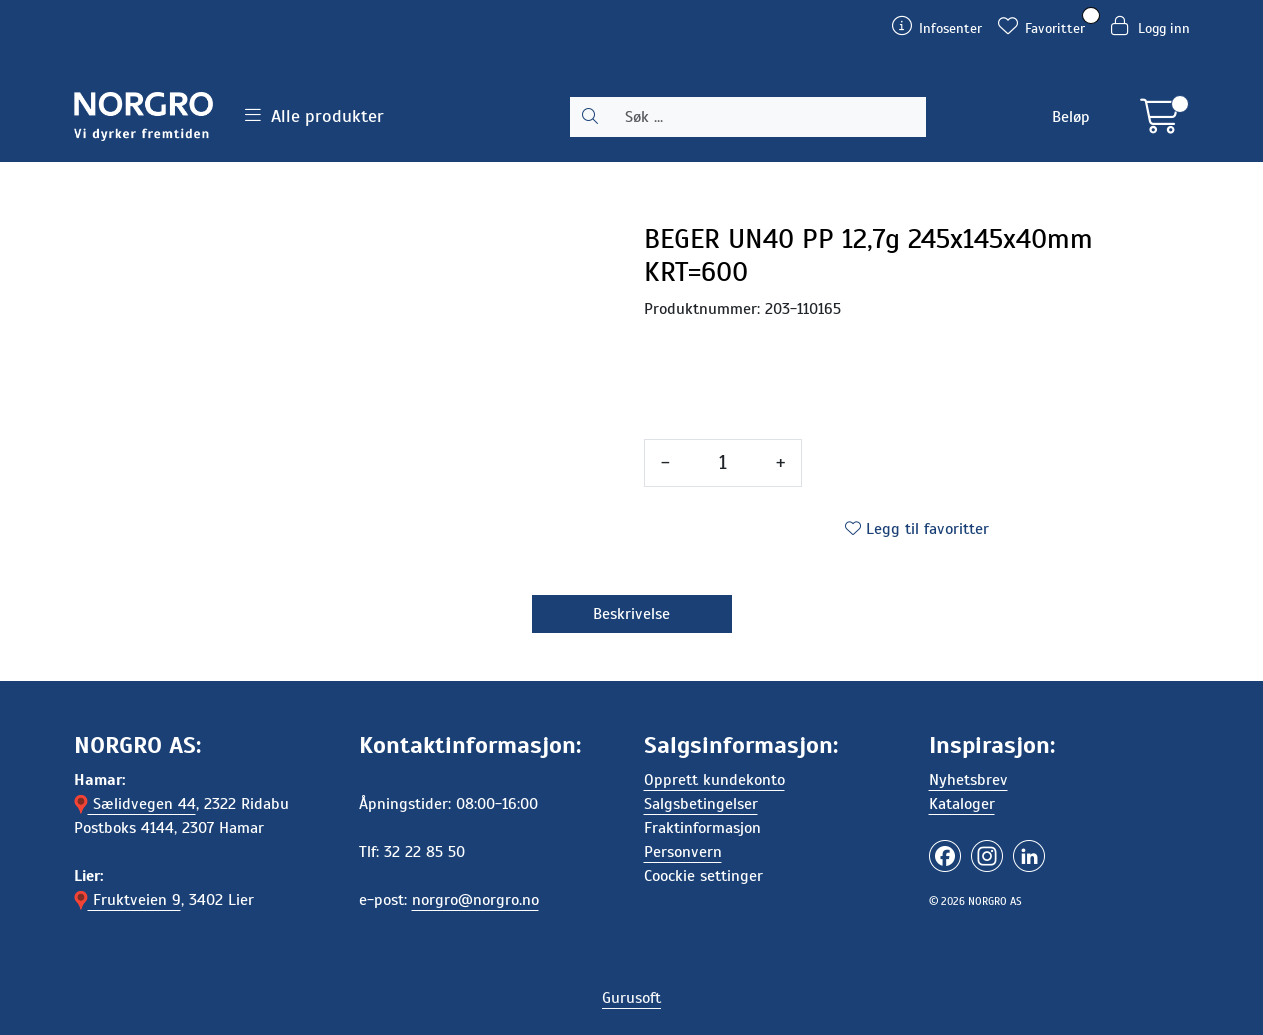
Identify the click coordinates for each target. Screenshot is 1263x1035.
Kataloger (962, 804)
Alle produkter (314, 116)
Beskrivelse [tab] (631, 614)
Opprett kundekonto (714, 780)
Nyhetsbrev (968, 780)
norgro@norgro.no (475, 900)
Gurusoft (631, 998)
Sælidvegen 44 (135, 804)
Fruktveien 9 (127, 900)
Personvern (683, 852)
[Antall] (723, 463)
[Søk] (768, 117)
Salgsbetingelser (701, 804)
